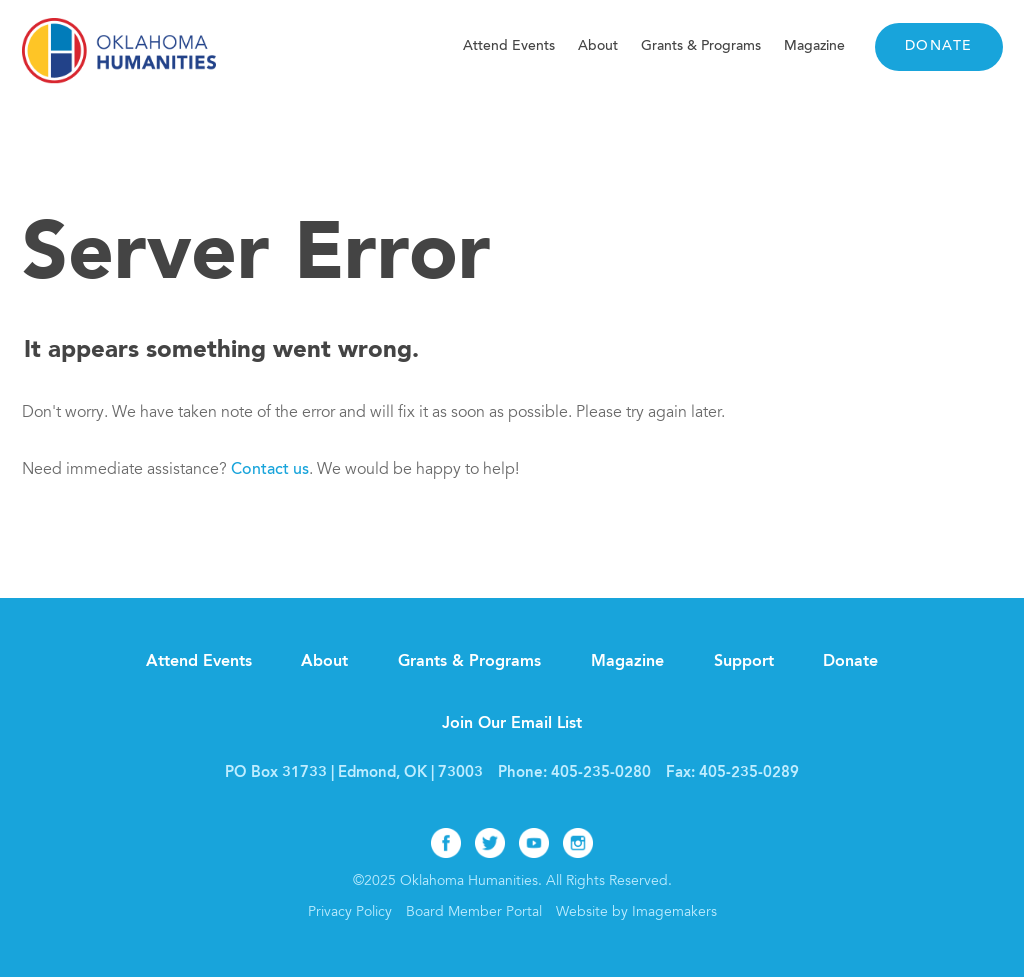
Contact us (270, 470)
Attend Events (509, 46)
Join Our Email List (512, 724)
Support (744, 662)
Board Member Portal (474, 913)
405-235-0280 (601, 773)
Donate (939, 47)
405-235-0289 (749, 773)
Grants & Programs (701, 46)
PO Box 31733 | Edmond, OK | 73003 (354, 773)
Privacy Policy (350, 913)
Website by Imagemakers (636, 913)
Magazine (814, 46)
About (598, 46)
